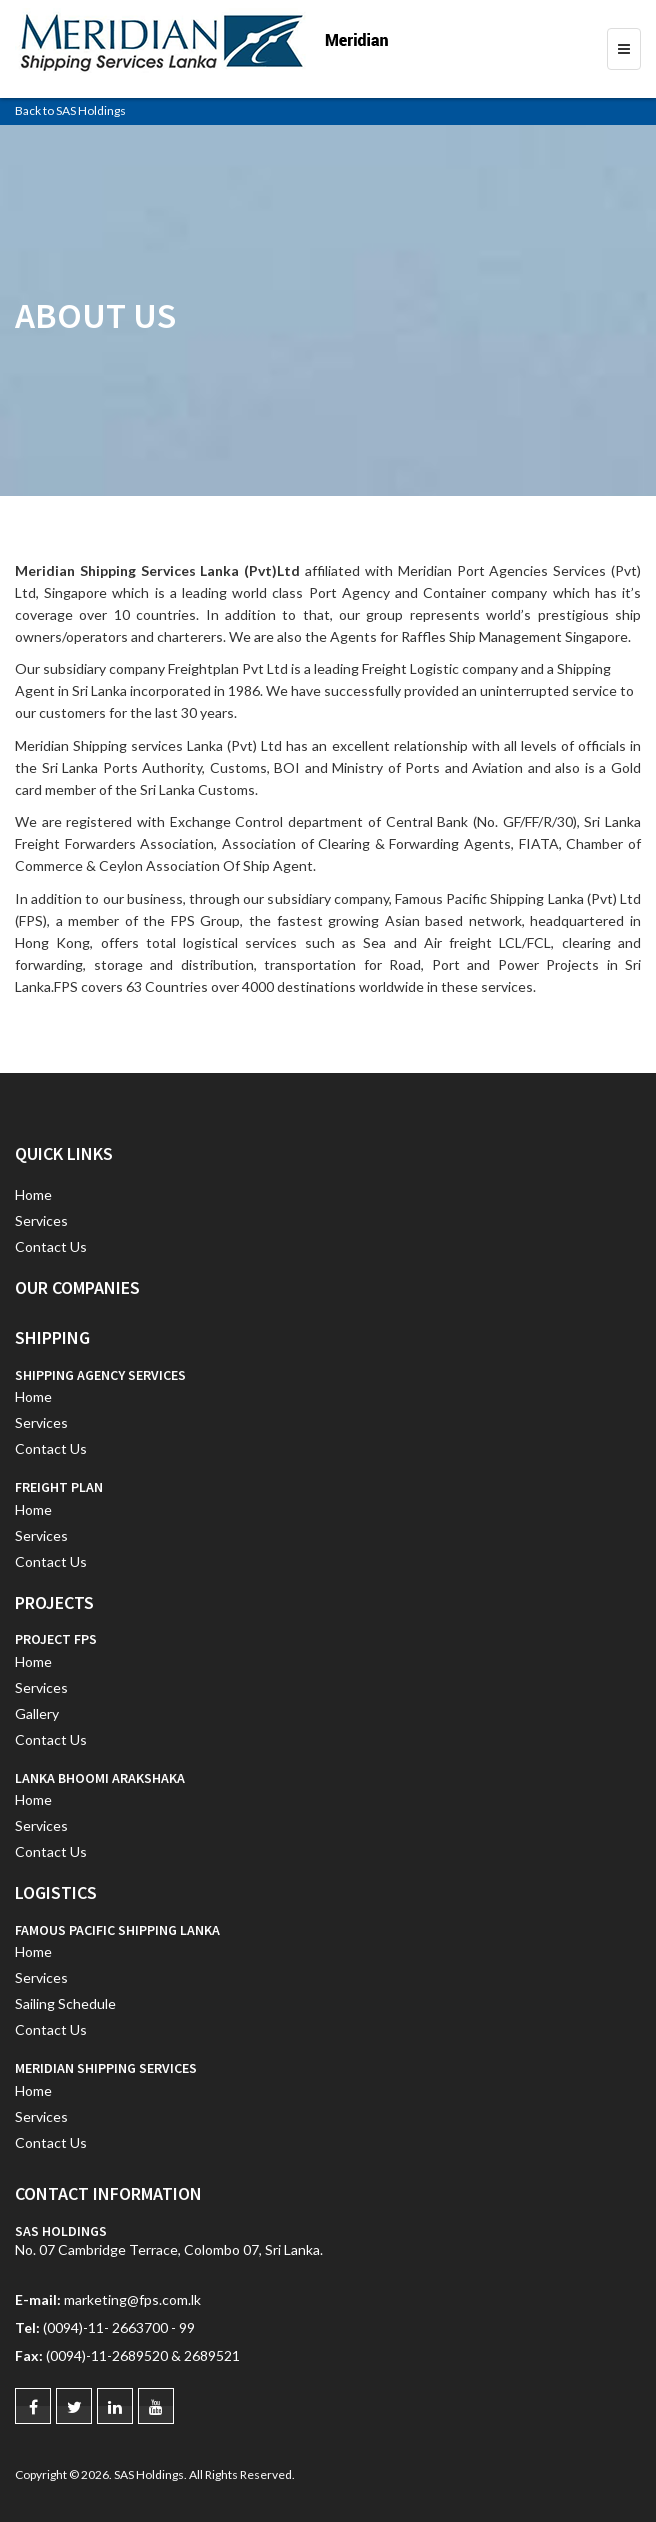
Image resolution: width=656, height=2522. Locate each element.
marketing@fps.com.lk (132, 2299)
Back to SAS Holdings (70, 110)
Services (41, 1220)
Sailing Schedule (65, 2003)
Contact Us (51, 1246)
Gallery (37, 1713)
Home (33, 1194)
